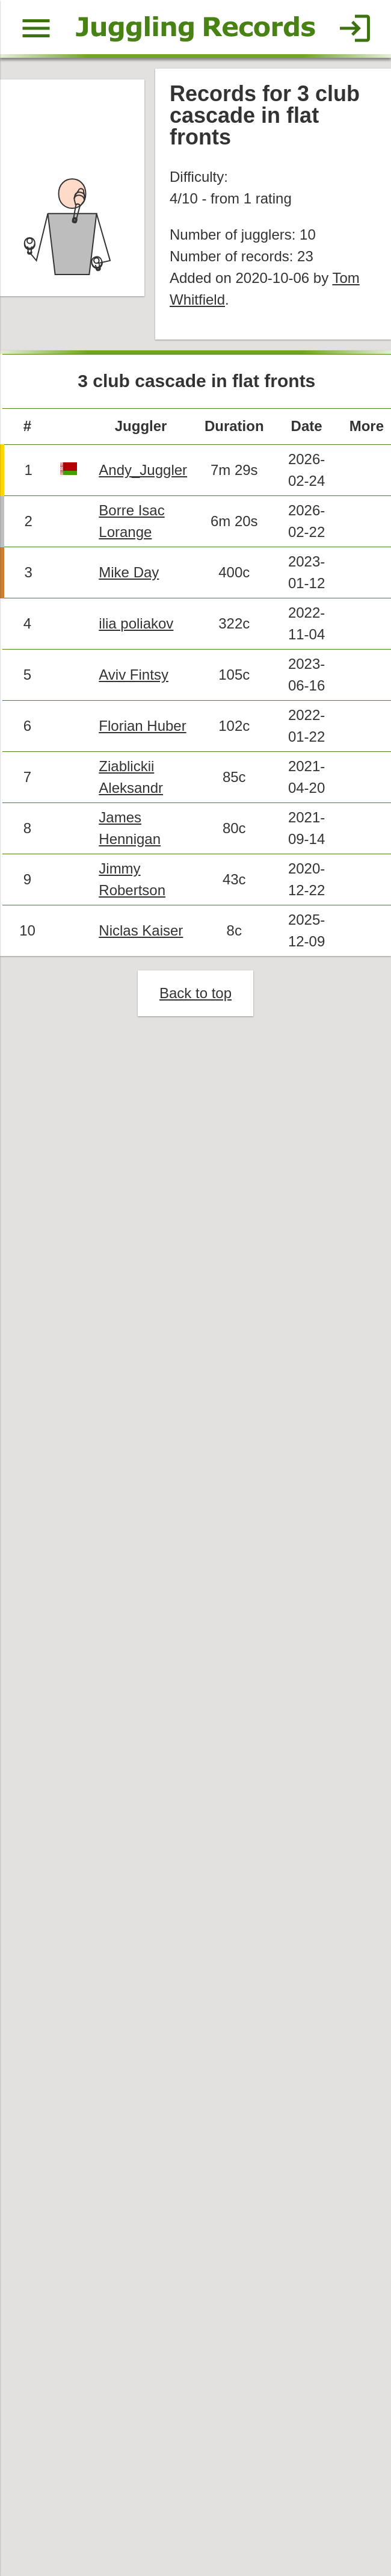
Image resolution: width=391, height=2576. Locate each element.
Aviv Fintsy (135, 687)
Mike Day (131, 583)
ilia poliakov (138, 635)
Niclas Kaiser (143, 948)
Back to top (195, 1012)
